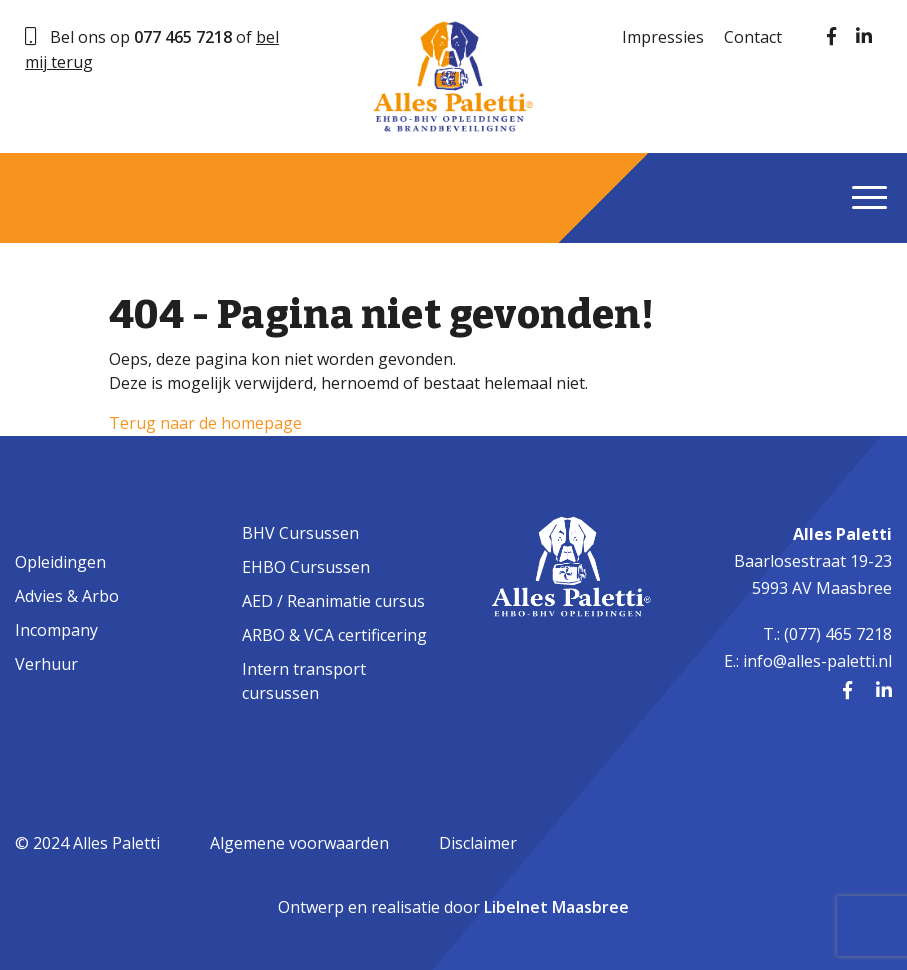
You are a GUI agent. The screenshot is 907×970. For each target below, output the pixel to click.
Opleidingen (60, 562)
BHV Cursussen (300, 533)
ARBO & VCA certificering (334, 635)
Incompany (56, 630)
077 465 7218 (183, 37)
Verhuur (46, 664)
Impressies (663, 37)
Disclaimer (478, 843)
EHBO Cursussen (306, 567)
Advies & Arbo (67, 596)
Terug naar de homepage (205, 423)
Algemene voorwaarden (299, 843)
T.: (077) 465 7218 (827, 634)
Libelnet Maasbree (556, 907)
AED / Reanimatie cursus (333, 601)
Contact (753, 37)
